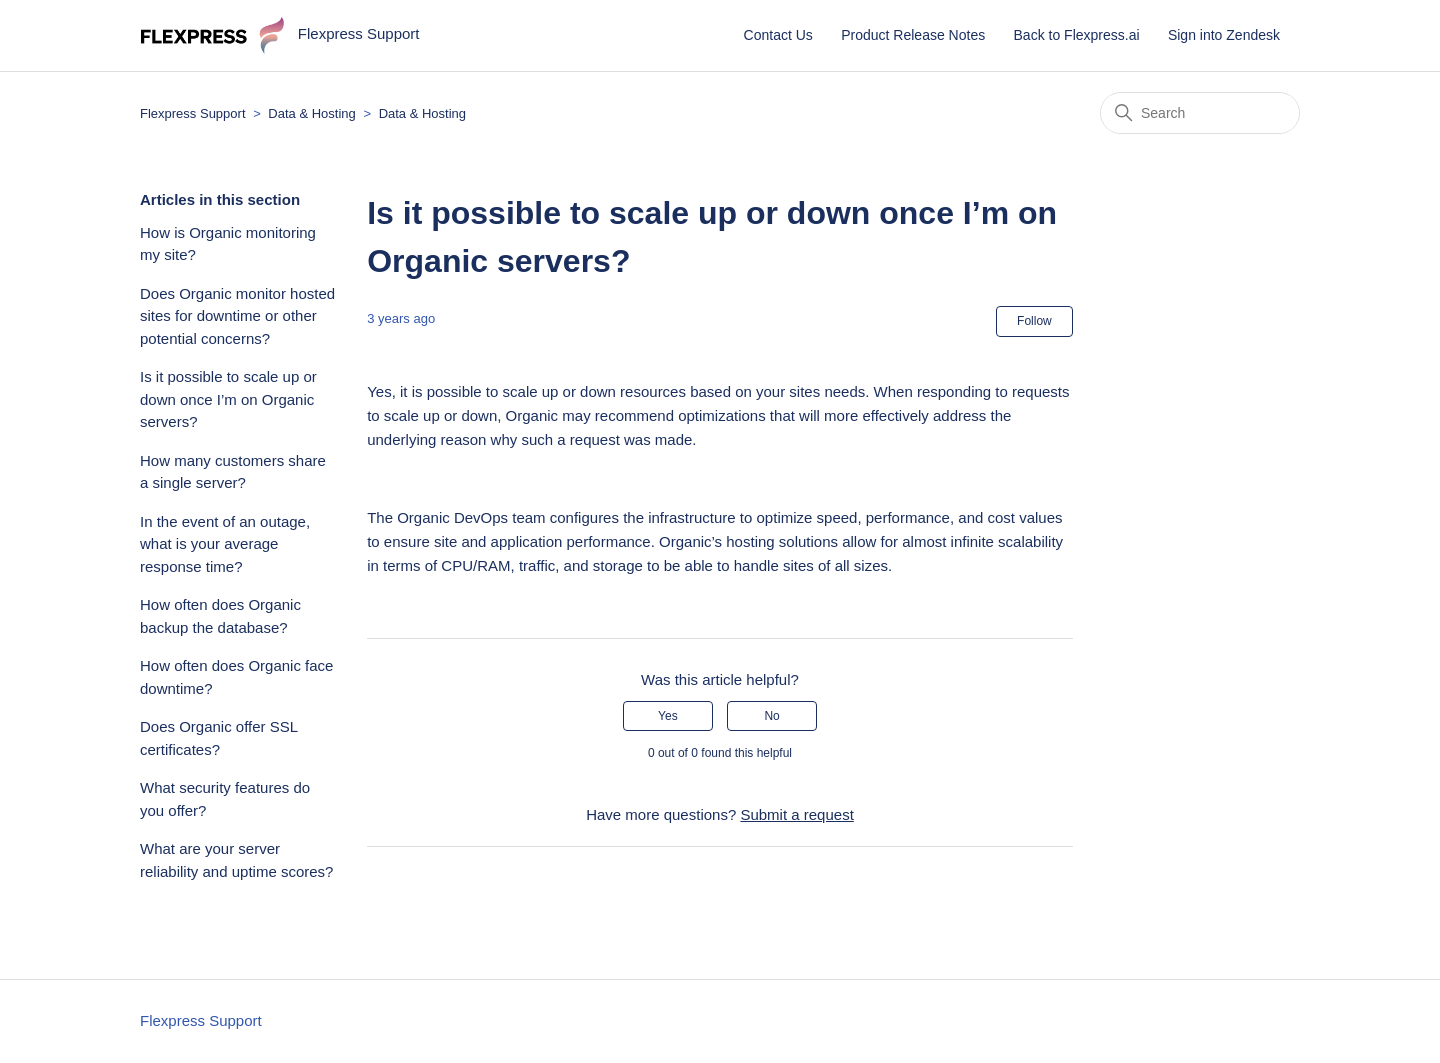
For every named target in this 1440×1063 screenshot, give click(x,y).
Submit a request (796, 814)
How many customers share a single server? (233, 472)
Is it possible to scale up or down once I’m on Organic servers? (228, 399)
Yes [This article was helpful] (668, 716)
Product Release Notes (913, 35)
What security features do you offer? (225, 799)
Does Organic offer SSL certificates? (219, 738)
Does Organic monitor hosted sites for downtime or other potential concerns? (237, 316)
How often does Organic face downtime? (236, 677)
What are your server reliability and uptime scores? (236, 860)
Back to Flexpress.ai (1077, 35)
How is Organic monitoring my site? (228, 244)
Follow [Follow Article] (1034, 321)
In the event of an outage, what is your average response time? (225, 544)
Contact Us (778, 35)
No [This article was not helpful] (771, 716)
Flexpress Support (193, 113)
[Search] (1200, 113)
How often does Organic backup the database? (220, 616)
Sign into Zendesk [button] (1224, 35)
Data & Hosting (311, 113)
